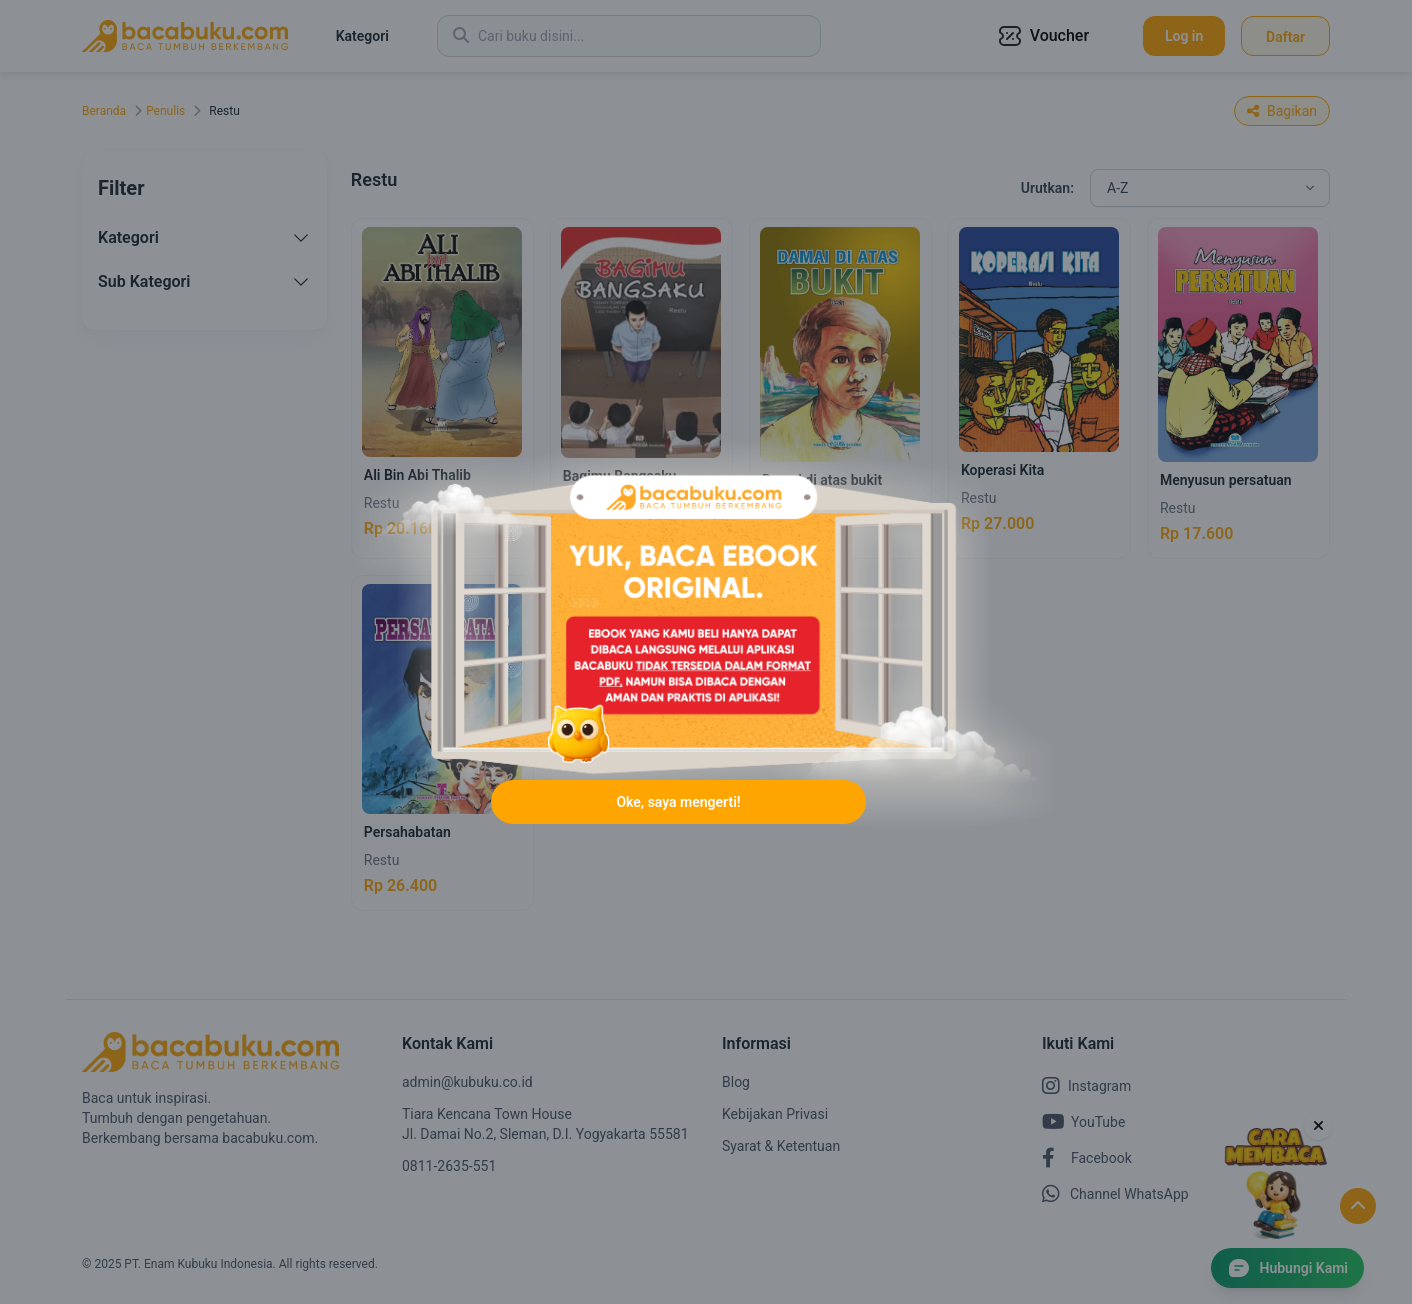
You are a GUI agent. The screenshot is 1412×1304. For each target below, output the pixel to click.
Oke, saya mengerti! (678, 802)
